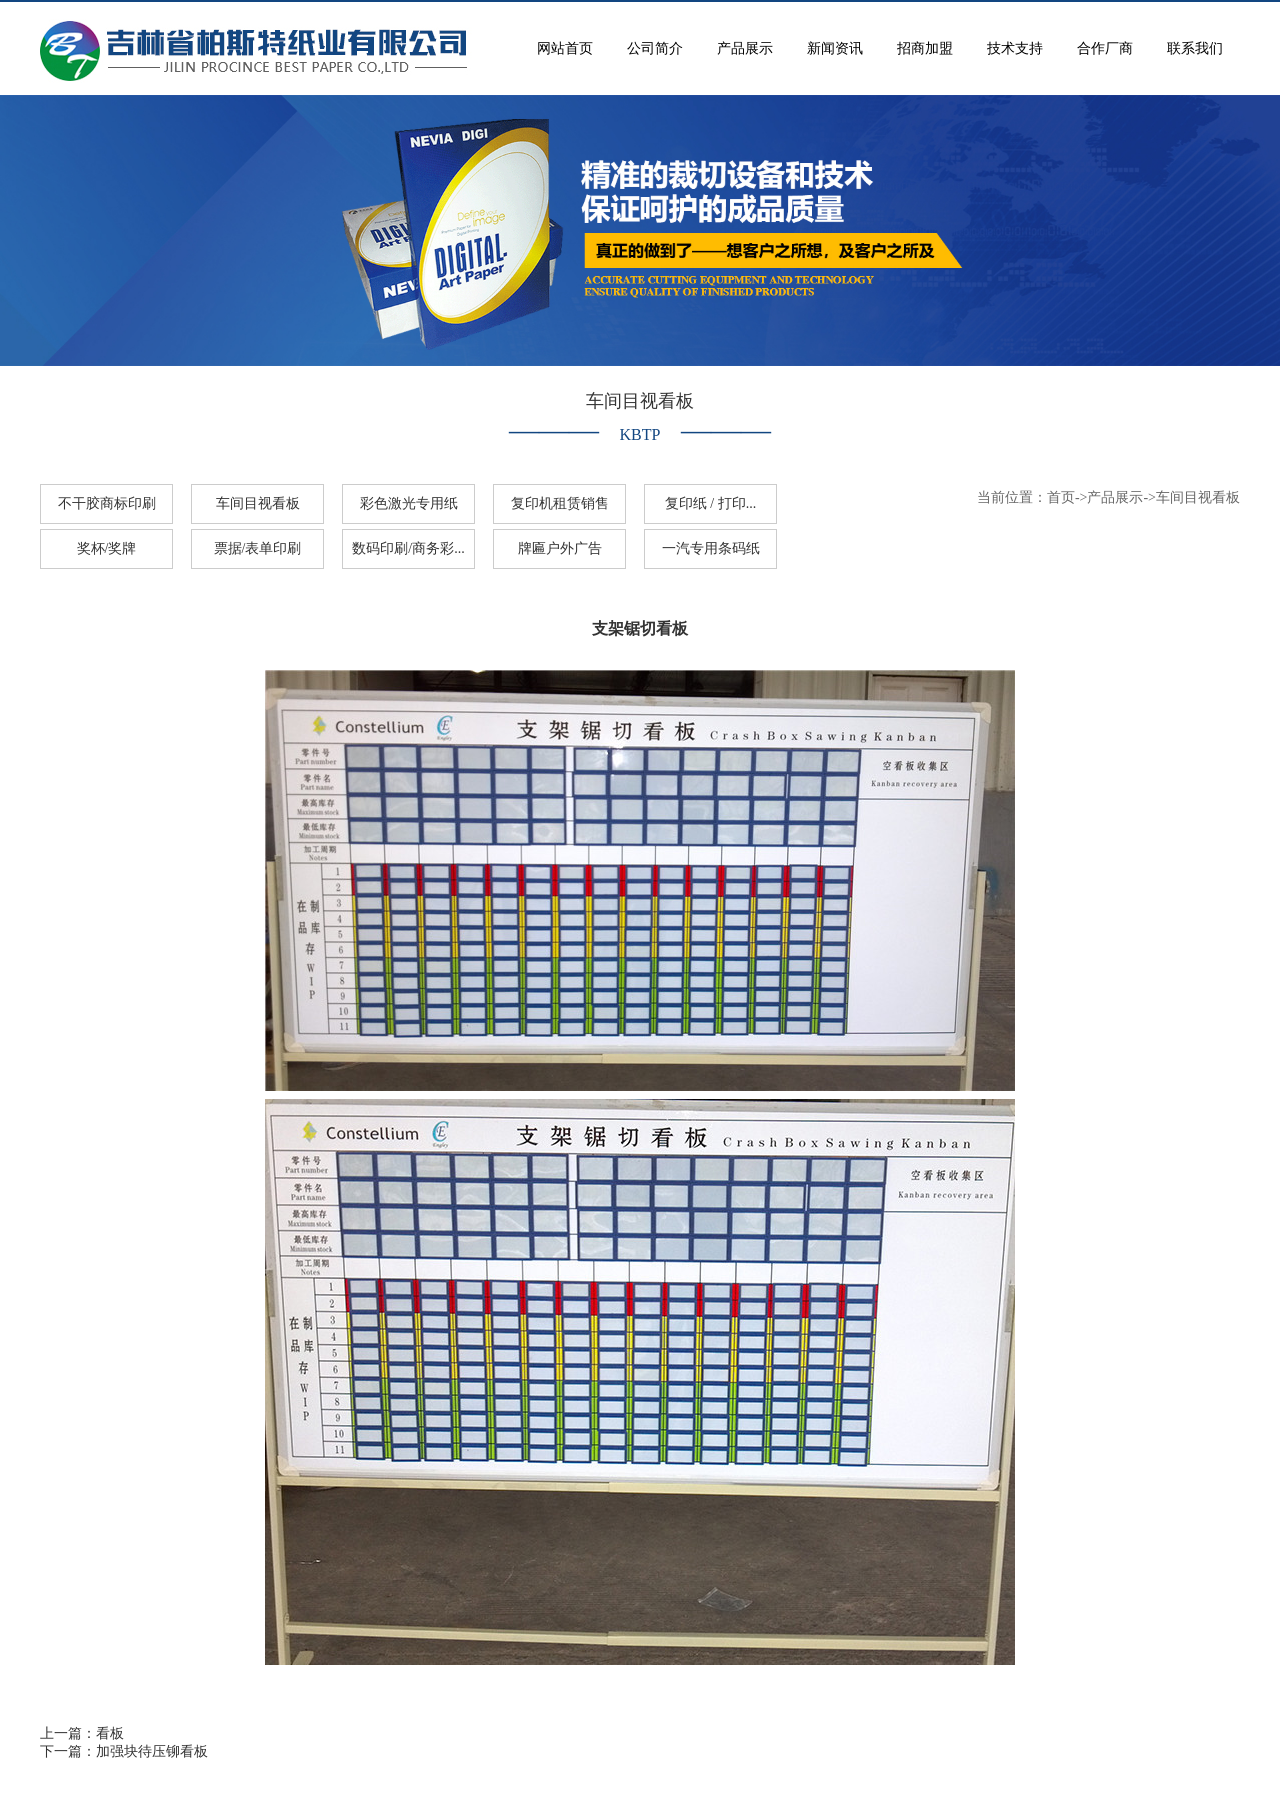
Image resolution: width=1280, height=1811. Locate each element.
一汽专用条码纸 (711, 548)
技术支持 (1015, 48)
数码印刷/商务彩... (408, 548)
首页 (1061, 497)
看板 (110, 1733)
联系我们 (1195, 48)
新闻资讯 (835, 48)
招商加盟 (925, 48)
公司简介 (655, 48)
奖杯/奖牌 (107, 548)
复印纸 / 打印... (710, 503)
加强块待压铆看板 (152, 1751)
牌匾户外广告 (560, 548)
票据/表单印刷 (258, 548)
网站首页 (565, 48)
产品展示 (745, 48)
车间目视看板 (258, 503)
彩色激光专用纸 (409, 503)
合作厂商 (1105, 48)
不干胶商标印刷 (107, 503)
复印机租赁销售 (560, 503)
